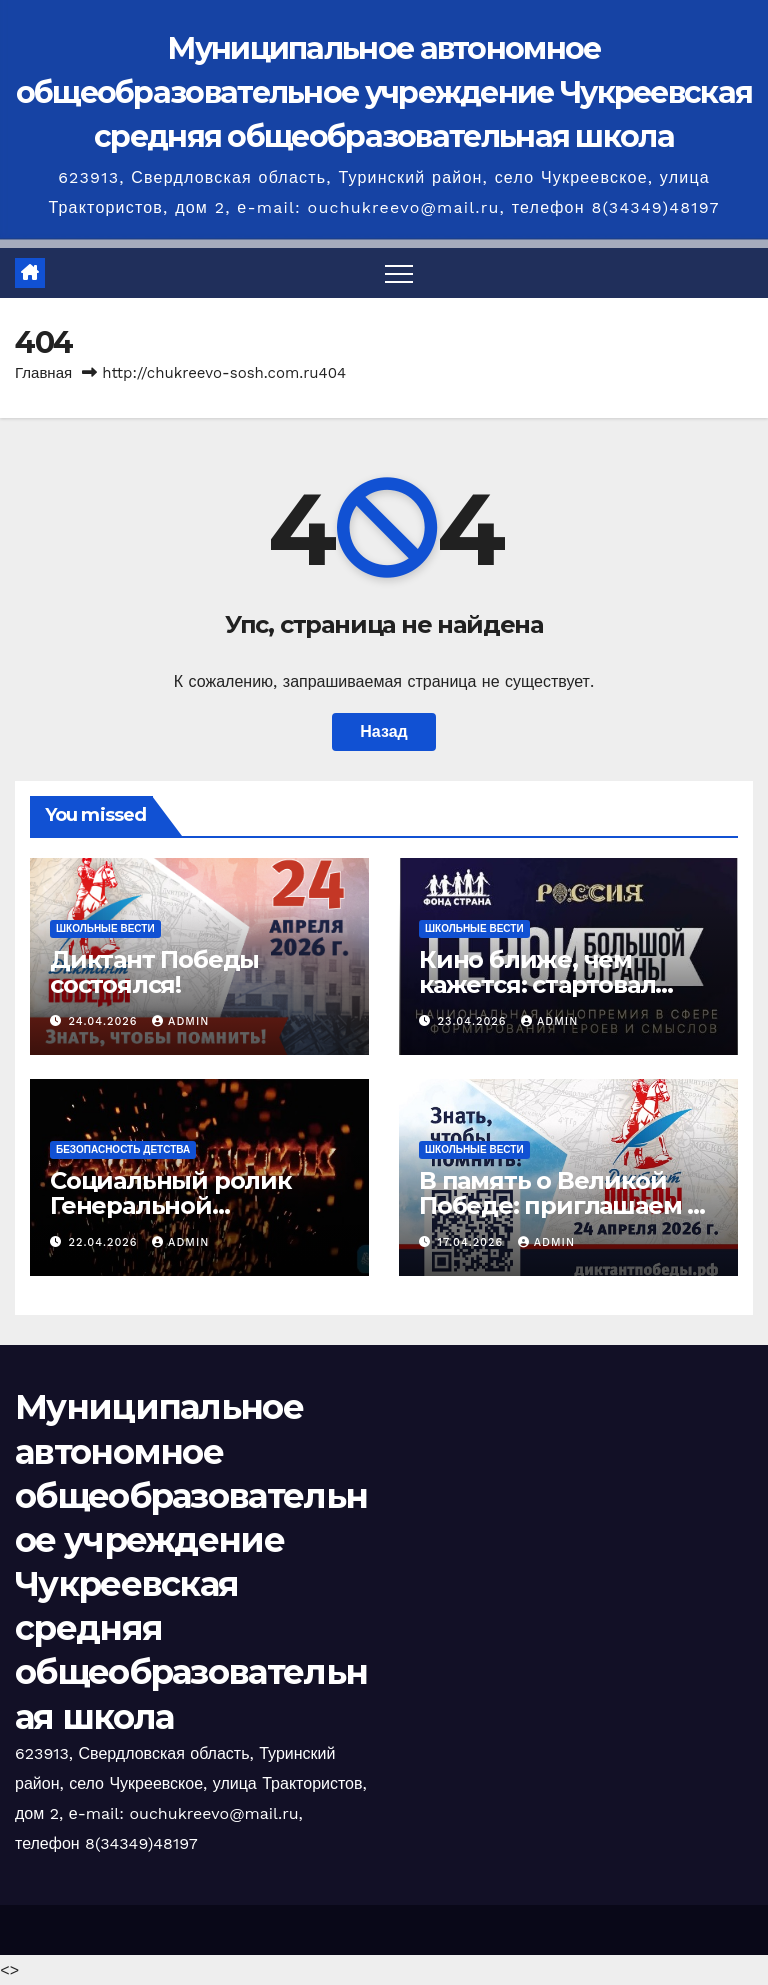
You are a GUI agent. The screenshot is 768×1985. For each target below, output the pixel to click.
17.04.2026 (473, 1242)
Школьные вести (105, 928)
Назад (383, 731)
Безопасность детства (123, 1149)
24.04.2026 (106, 1021)
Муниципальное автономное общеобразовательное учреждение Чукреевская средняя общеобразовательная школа (384, 92)
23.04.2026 (474, 1021)
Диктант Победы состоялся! (154, 972)
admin (180, 1021)
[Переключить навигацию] (399, 273)
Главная (43, 373)
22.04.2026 (105, 1242)
